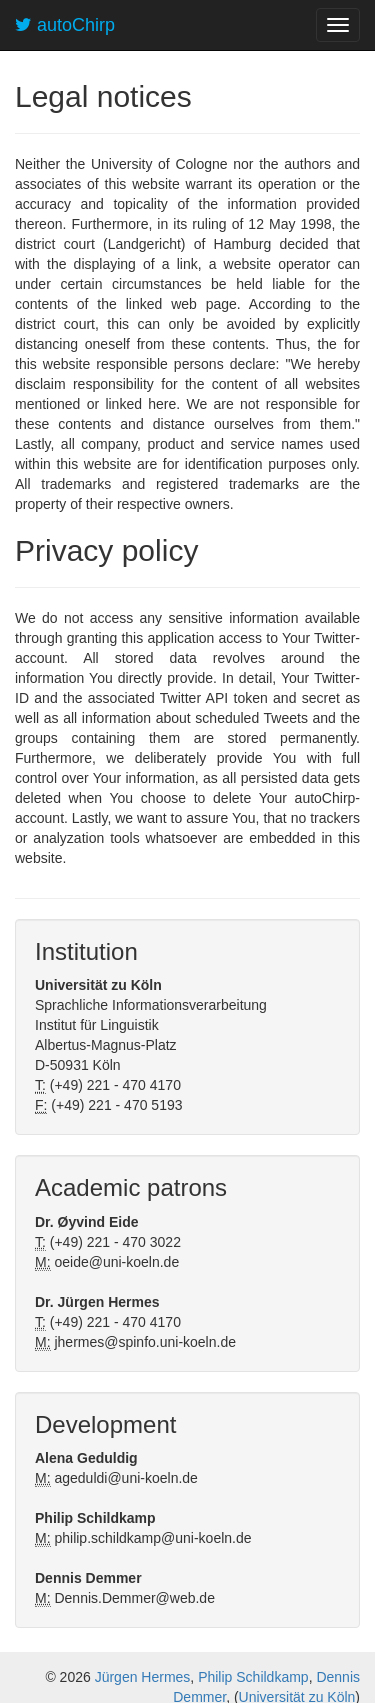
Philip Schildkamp (253, 1677)
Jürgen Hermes (143, 1677)
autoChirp (65, 25)
